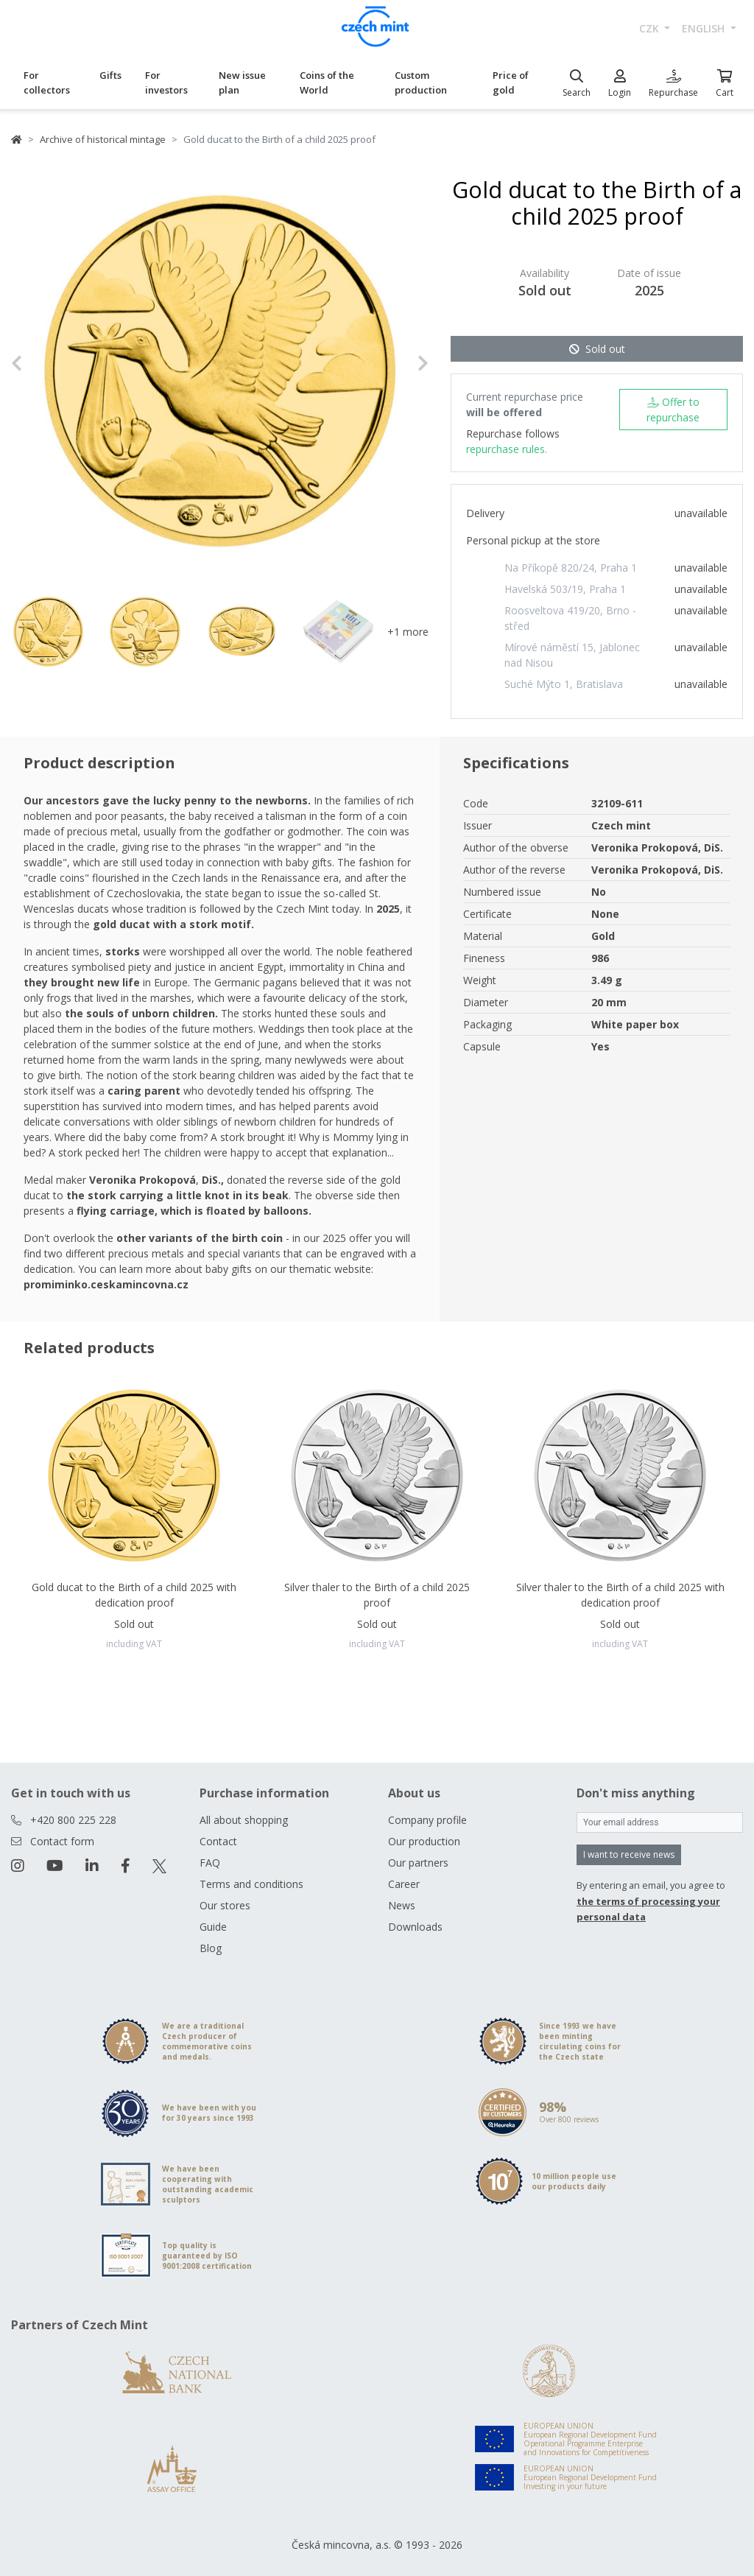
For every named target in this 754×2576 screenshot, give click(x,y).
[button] (42, 363)
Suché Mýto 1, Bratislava (563, 684)
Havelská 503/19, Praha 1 (565, 589)
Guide (213, 1927)
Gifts (110, 75)
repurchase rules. (506, 449)
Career (404, 1884)
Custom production (421, 82)
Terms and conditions (251, 1884)
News (401, 1905)
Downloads (415, 1927)
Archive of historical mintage (103, 139)
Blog (211, 1948)
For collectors (47, 82)
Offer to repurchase (673, 409)
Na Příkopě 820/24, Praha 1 (570, 568)
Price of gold (511, 82)
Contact (218, 1841)
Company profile (427, 1820)
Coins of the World (327, 82)
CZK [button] (650, 28)
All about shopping (244, 1820)
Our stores (225, 1905)
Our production (424, 1841)
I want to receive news (628, 1854)
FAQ (210, 1863)
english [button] (704, 28)
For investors (166, 82)
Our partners (418, 1863)
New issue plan (242, 82)
